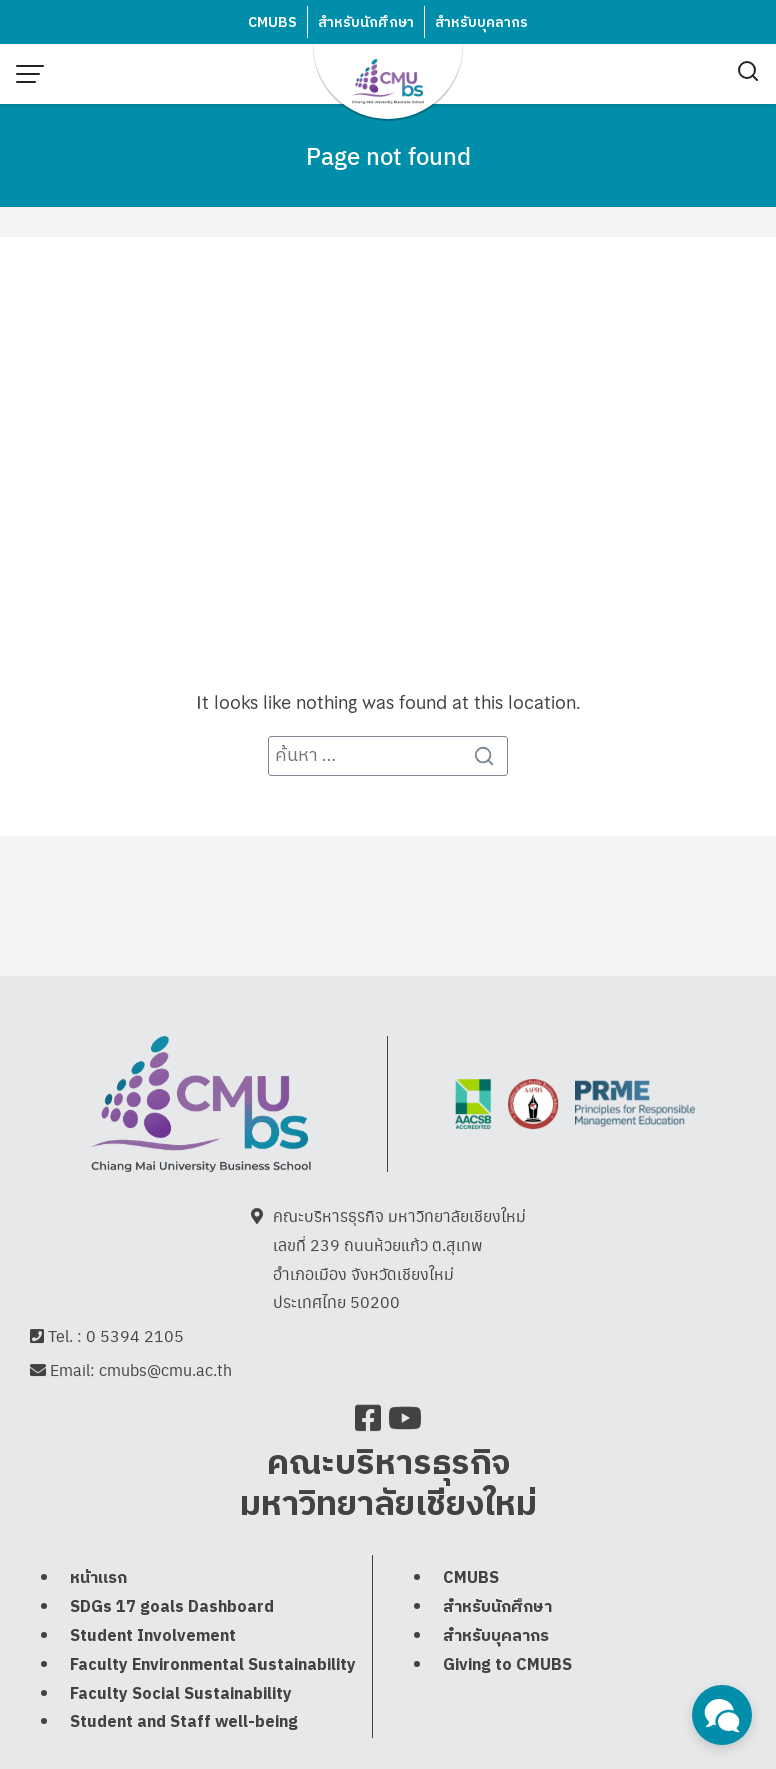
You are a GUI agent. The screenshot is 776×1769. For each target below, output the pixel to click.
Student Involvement (153, 1680)
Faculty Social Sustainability (181, 1737)
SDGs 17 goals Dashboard (172, 1651)
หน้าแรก (98, 1622)
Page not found (388, 155)
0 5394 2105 (135, 1338)
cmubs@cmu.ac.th (165, 1372)
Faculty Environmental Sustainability (213, 1709)
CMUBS (272, 22)
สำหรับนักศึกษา (366, 22)
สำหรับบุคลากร (481, 22)
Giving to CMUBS (507, 1709)
